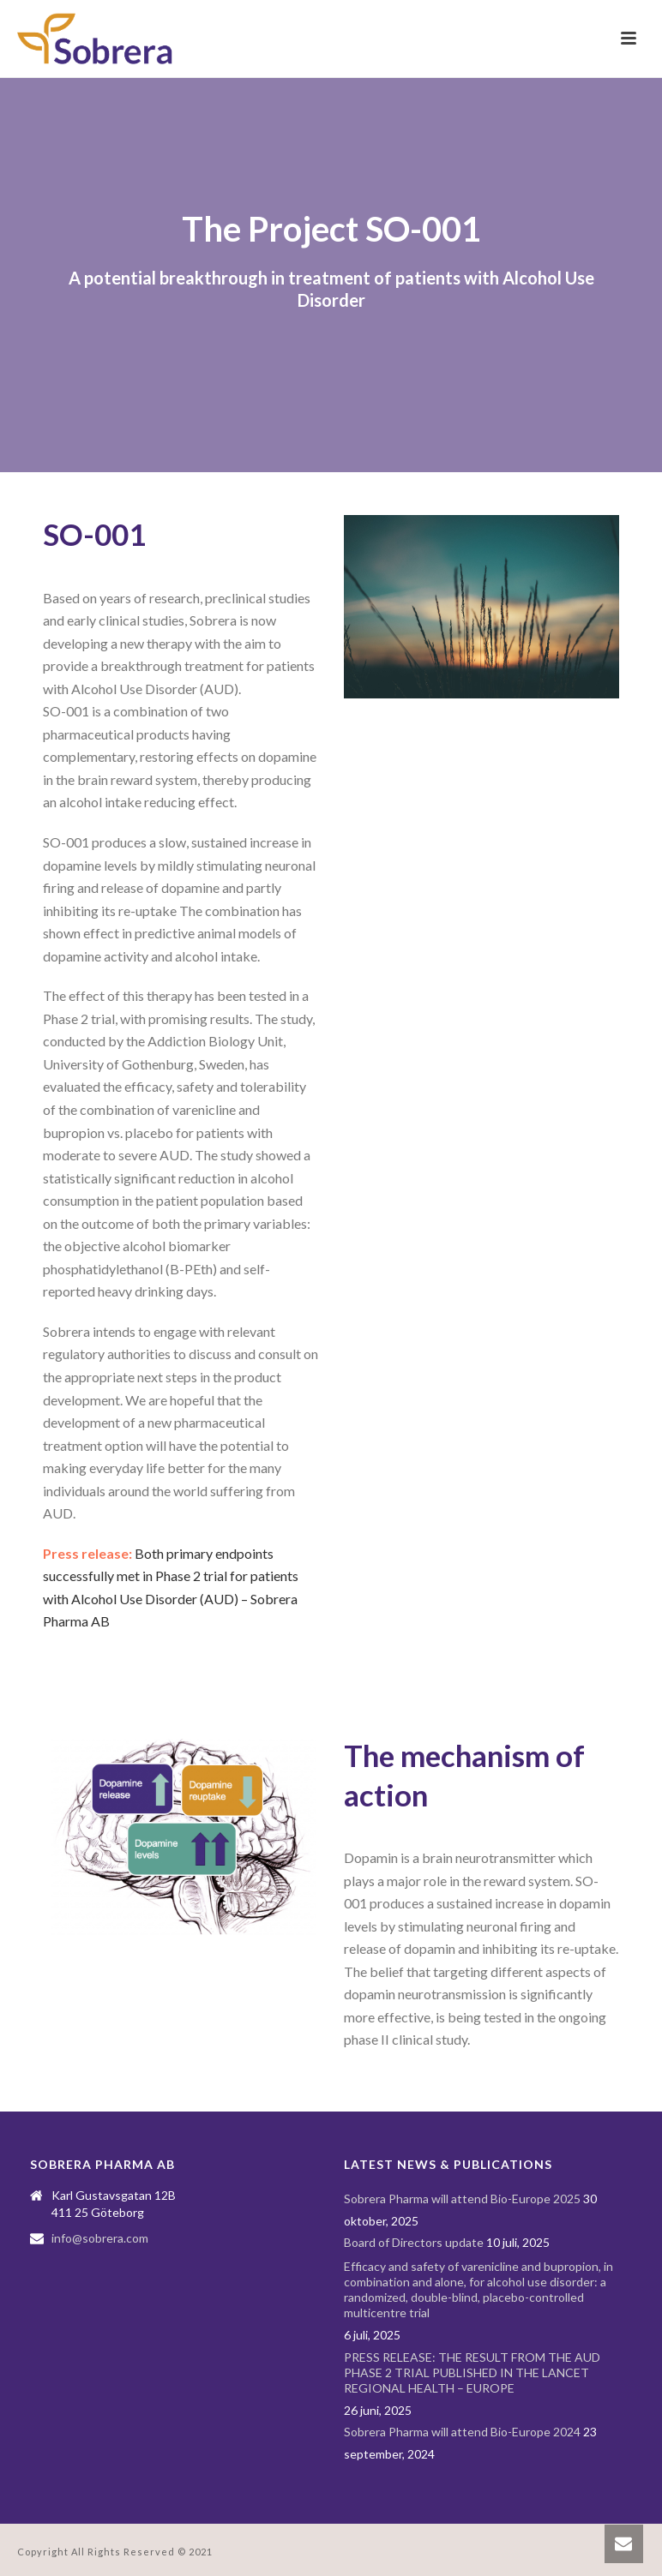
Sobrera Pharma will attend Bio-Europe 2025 (462, 2198)
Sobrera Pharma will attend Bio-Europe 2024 (462, 2431)
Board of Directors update (414, 2242)
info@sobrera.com (99, 2238)
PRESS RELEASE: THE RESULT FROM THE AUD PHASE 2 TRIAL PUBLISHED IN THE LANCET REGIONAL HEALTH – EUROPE (472, 2372)
